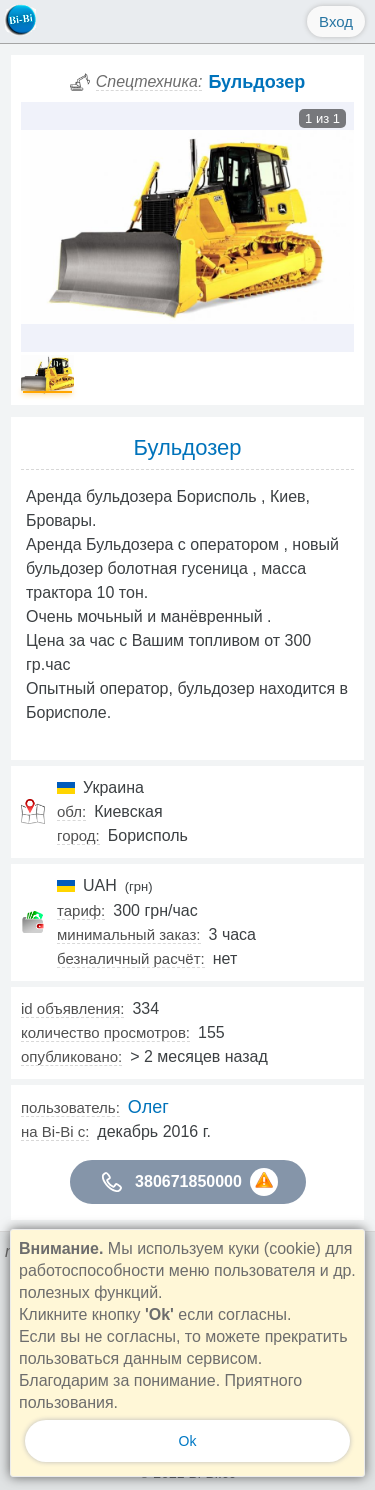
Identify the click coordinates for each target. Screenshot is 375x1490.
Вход (336, 21)
